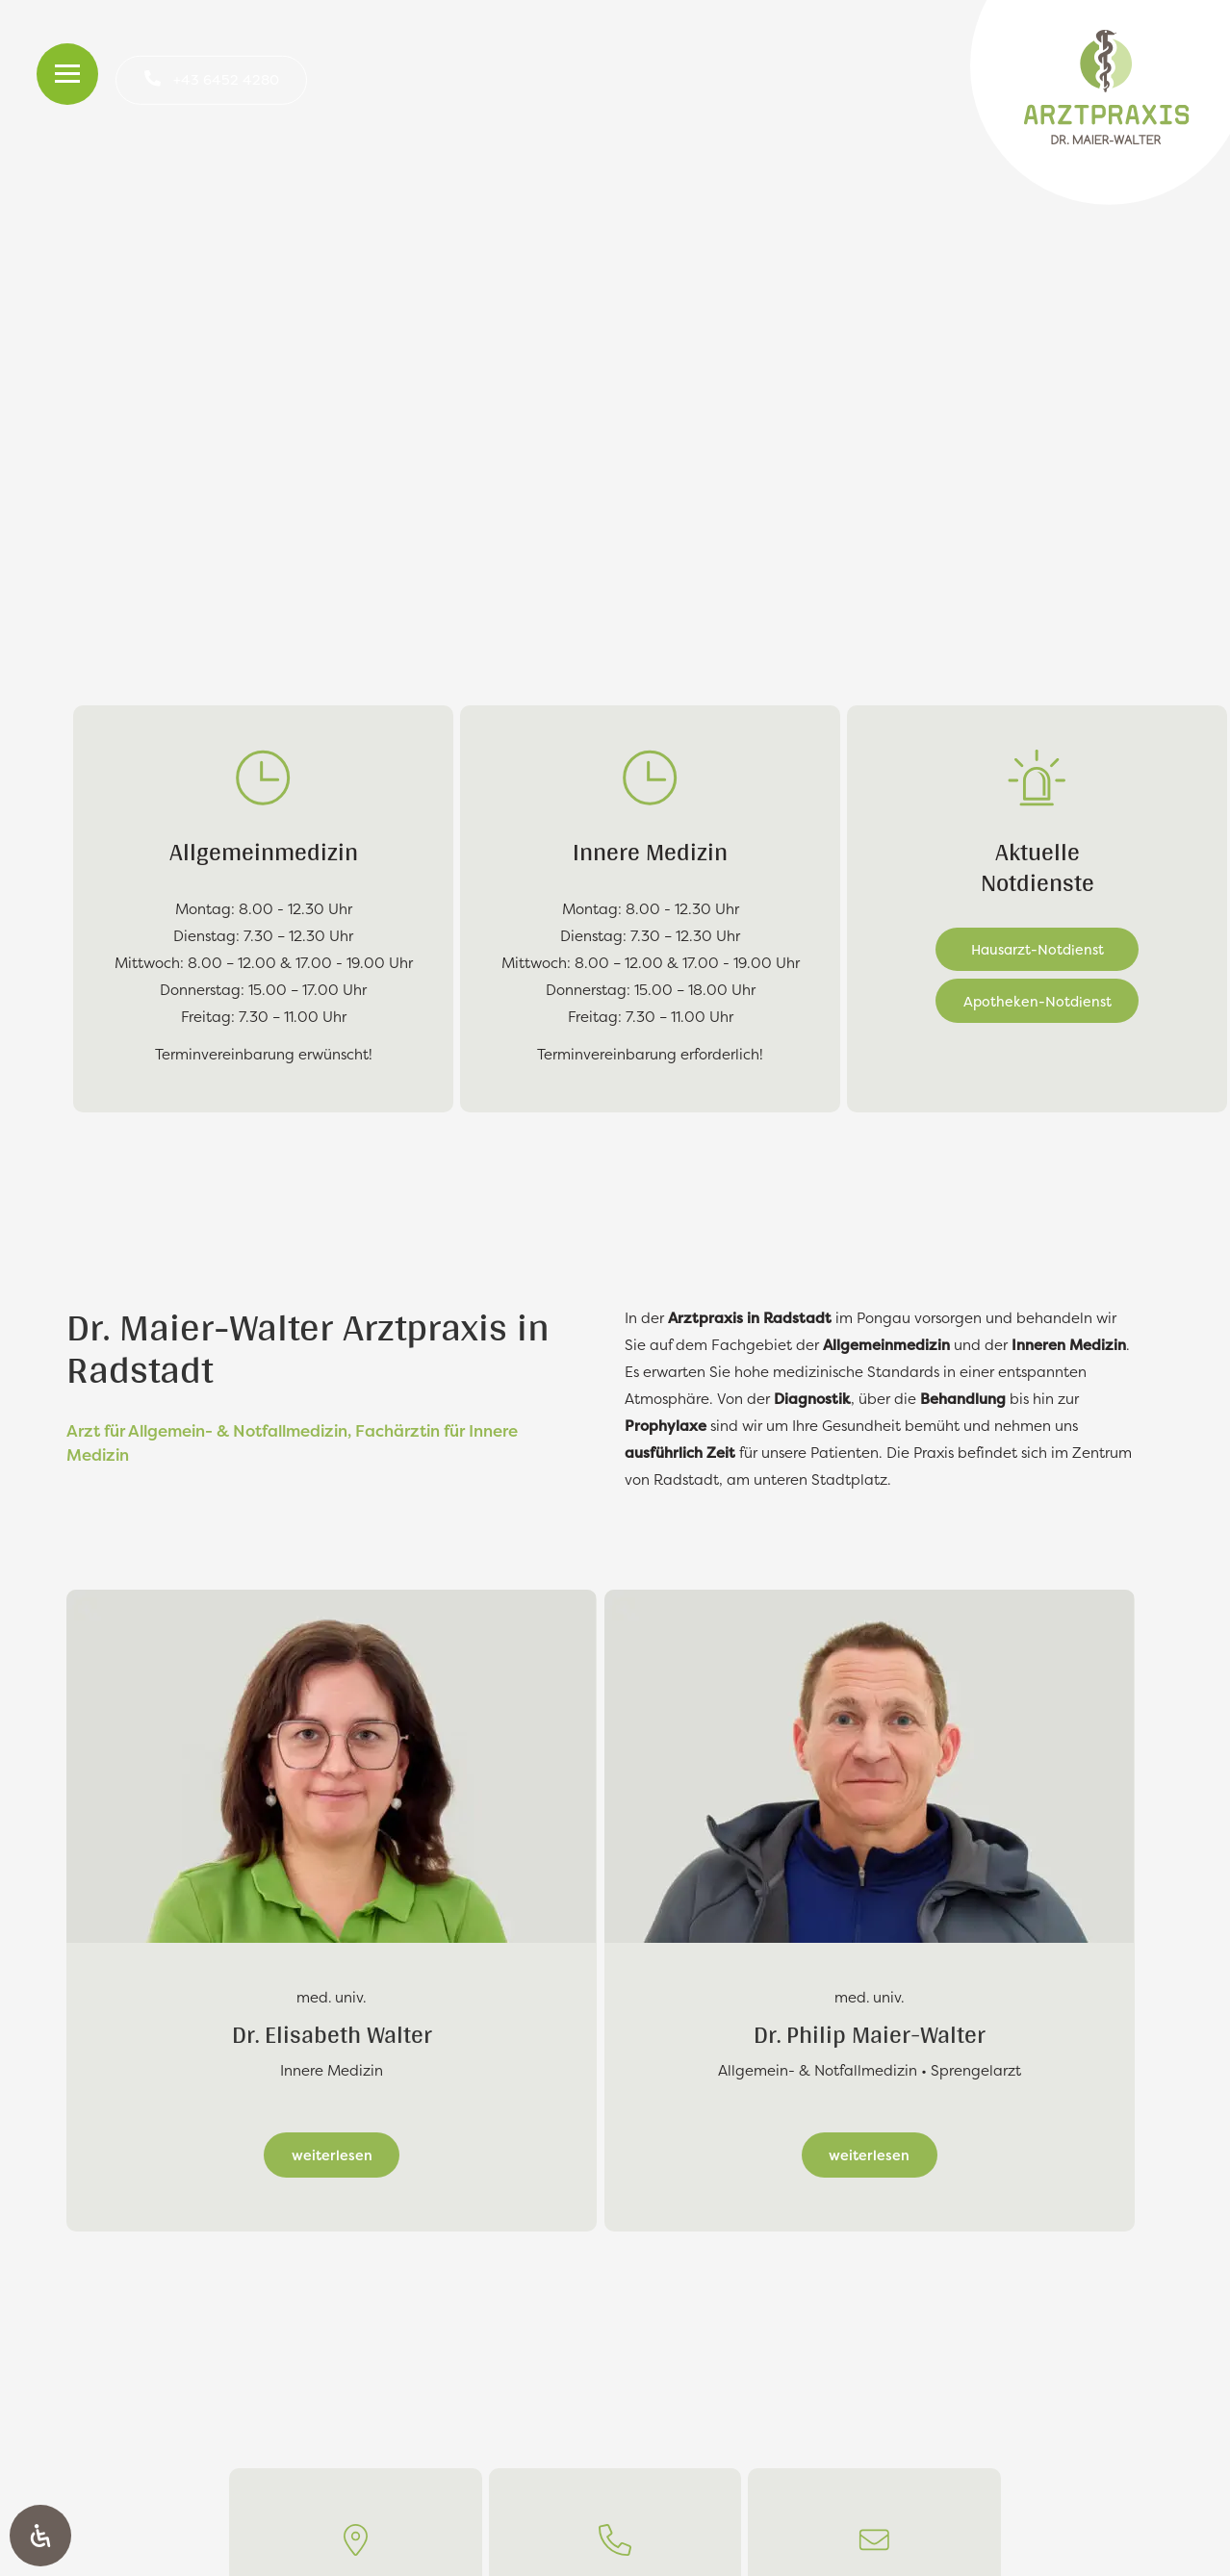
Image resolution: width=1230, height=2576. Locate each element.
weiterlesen (332, 2155)
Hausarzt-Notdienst (1037, 949)
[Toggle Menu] (67, 74)
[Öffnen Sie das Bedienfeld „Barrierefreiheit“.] (40, 2535)
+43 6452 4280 (226, 79)
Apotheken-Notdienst (1037, 1001)
